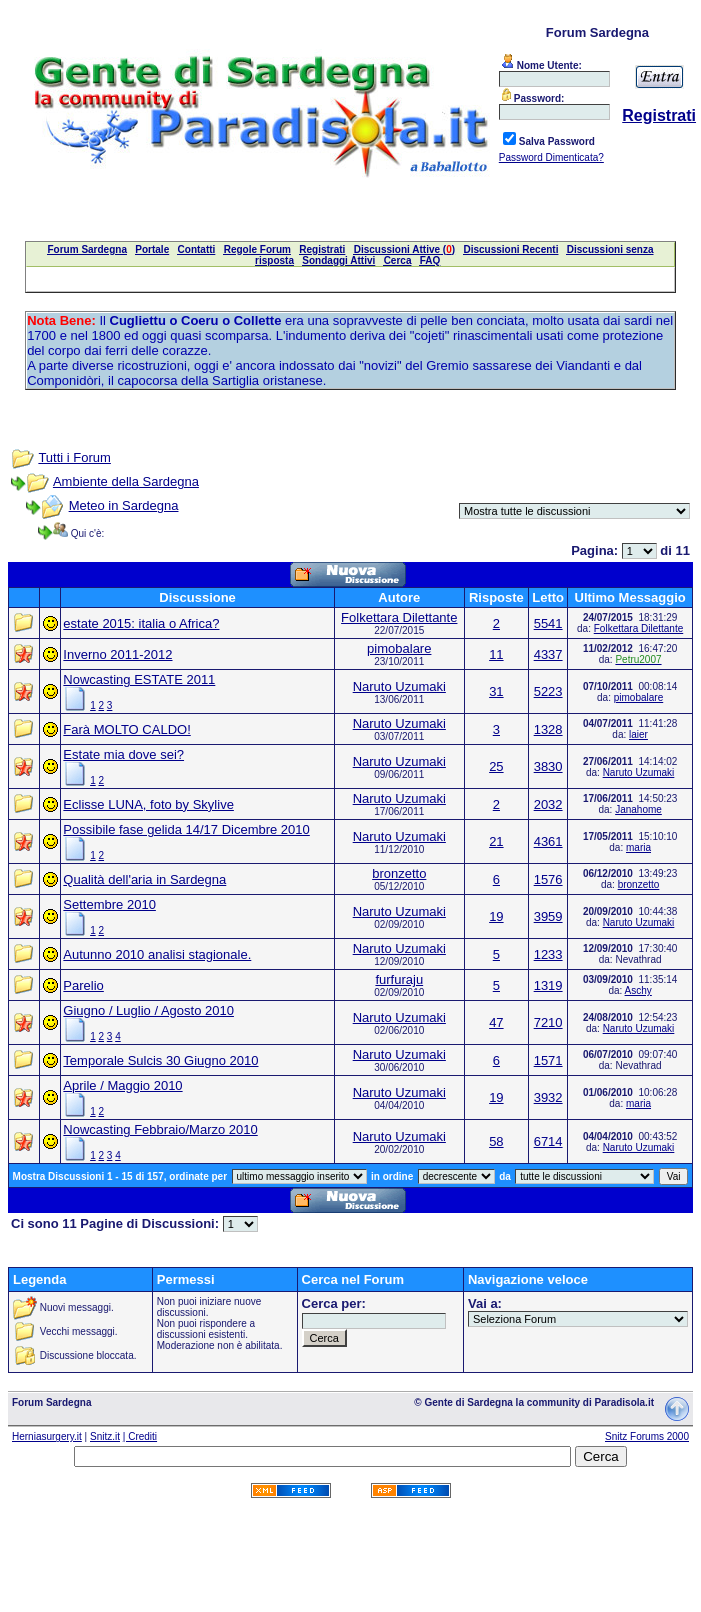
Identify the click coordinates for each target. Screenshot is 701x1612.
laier (638, 734)
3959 (548, 916)
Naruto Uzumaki (399, 686)
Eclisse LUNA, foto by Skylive (148, 804)
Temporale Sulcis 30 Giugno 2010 (160, 1060)
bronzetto (399, 873)
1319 (548, 985)
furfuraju (399, 979)
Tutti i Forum (74, 457)
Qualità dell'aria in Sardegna (144, 879)
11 (496, 654)
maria (638, 847)
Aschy (638, 990)
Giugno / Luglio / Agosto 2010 (148, 1010)
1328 (548, 729)
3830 (548, 766)
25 (496, 766)
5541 (548, 623)
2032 (548, 804)
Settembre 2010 (109, 904)
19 (496, 916)
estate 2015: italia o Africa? (141, 623)
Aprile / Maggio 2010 (122, 1085)
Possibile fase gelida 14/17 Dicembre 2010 (186, 829)
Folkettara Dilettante (399, 617)
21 (496, 841)
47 (496, 1022)
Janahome (638, 809)
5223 (548, 691)
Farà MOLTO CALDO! (126, 729)
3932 (548, 1097)
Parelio (83, 985)
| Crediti (140, 1436)
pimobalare (399, 648)
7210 (548, 1022)
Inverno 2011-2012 (117, 654)
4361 (548, 841)
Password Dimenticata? (551, 157)
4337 (548, 654)
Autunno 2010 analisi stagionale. (157, 954)
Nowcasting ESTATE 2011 (139, 679)
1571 (548, 1060)
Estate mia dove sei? (123, 754)
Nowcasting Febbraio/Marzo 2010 (160, 1129)
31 (496, 691)
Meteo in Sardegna (124, 505)
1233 (548, 954)
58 (496, 1141)
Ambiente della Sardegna (126, 481)
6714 (548, 1141)
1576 (548, 879)
